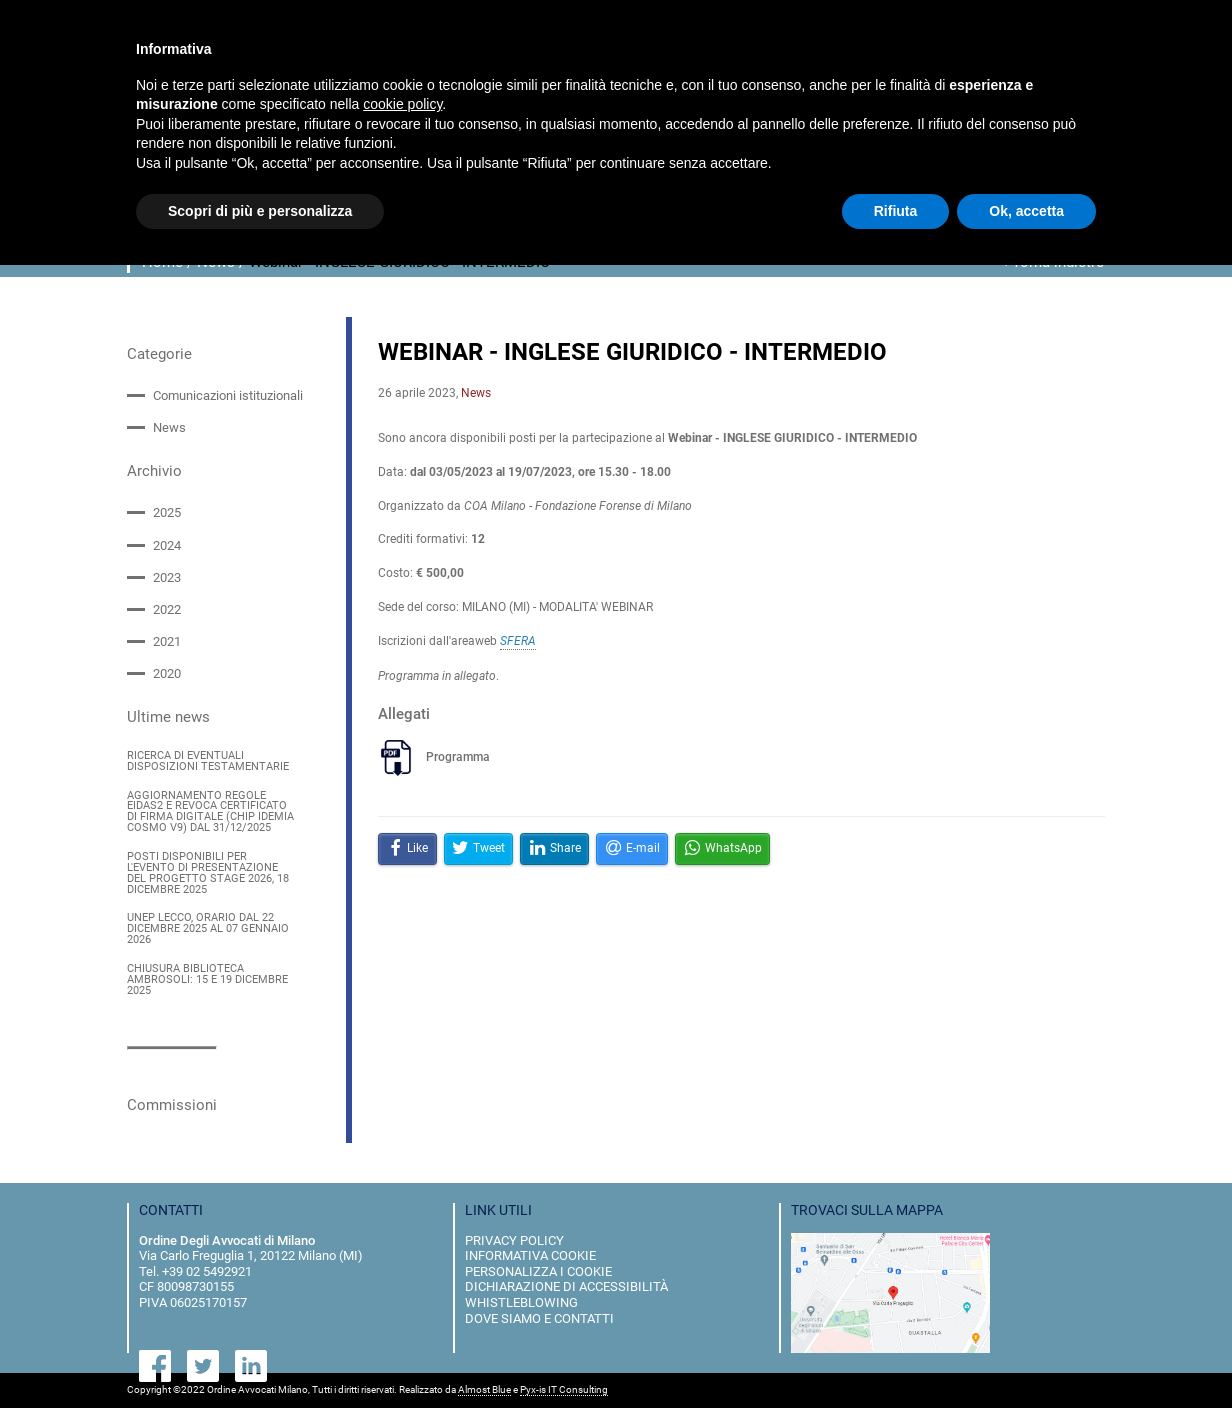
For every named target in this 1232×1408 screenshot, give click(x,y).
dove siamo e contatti (539, 1318)
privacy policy (514, 1240)
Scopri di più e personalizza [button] (260, 211)
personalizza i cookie (538, 1271)
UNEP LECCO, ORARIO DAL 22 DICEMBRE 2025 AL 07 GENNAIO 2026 (208, 929)
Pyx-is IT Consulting (564, 1390)
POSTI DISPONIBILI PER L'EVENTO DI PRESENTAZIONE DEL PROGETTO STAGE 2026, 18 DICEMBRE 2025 (208, 873)
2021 (167, 641)
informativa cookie (530, 1255)
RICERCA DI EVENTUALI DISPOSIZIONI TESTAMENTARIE (208, 762)
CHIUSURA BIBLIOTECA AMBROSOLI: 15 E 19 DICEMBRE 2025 (207, 980)
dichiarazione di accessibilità (566, 1286)
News (169, 427)
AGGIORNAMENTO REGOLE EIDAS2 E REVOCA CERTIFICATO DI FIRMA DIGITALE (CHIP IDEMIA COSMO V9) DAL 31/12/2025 (210, 812)
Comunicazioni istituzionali (228, 395)
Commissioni (172, 1105)
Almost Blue (484, 1390)
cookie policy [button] (402, 104)
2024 (167, 545)
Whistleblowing (521, 1302)
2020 (167, 673)
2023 (167, 577)
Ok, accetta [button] (1026, 211)
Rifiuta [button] (896, 211)
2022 (167, 609)
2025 (167, 512)
